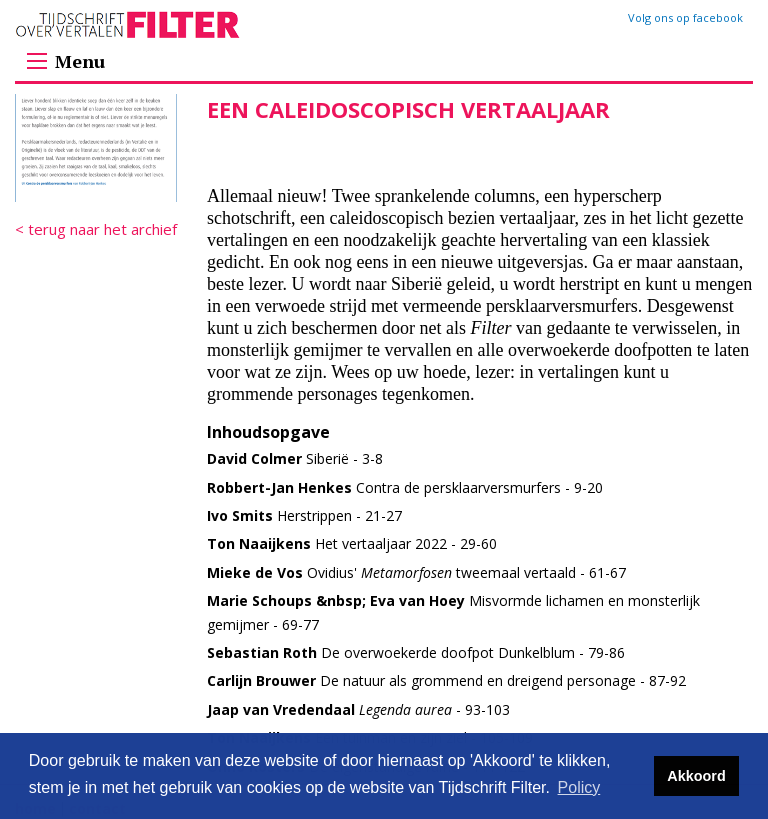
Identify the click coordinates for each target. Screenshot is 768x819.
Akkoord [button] (696, 776)
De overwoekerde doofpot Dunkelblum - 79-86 (416, 652)
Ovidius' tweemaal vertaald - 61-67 (416, 572)
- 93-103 (358, 709)
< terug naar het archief (96, 229)
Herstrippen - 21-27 (304, 515)
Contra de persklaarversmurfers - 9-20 (405, 487)
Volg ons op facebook (685, 17)
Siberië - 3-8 (295, 458)
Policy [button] (579, 787)
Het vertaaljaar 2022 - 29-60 (352, 543)
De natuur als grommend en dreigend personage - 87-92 (446, 680)
